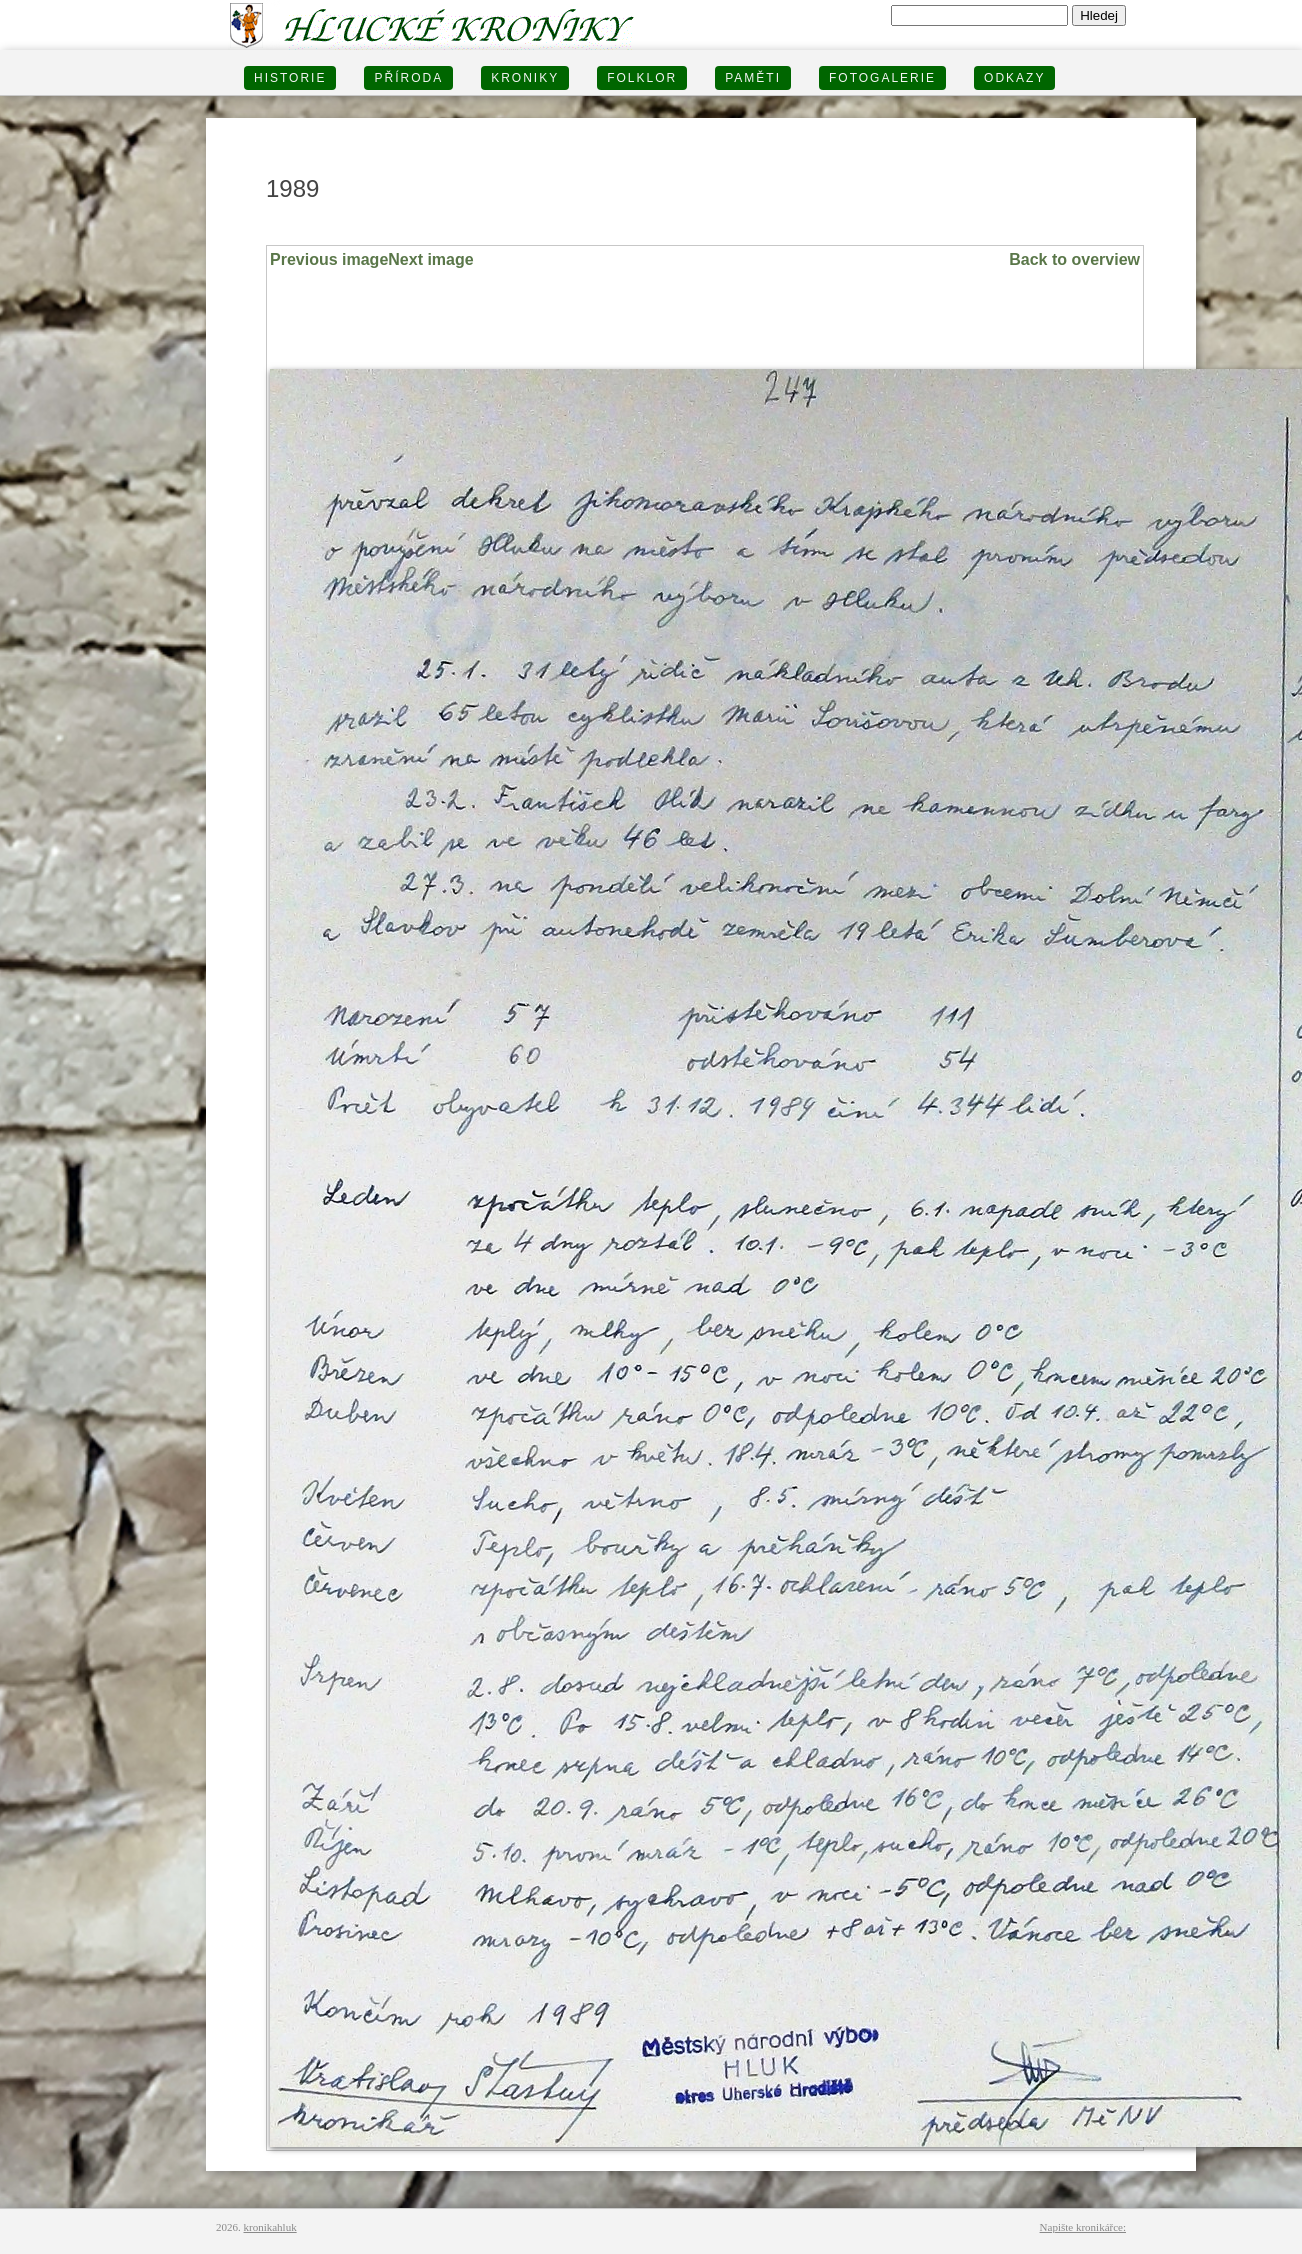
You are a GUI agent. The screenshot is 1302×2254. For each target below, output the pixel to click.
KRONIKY (525, 78)
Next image (430, 259)
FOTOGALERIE (882, 78)
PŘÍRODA (408, 78)
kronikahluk (270, 2227)
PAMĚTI (753, 78)
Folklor (642, 78)
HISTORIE (290, 78)
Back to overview (1074, 259)
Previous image (329, 259)
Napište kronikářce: (1083, 2227)
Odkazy (1014, 78)
